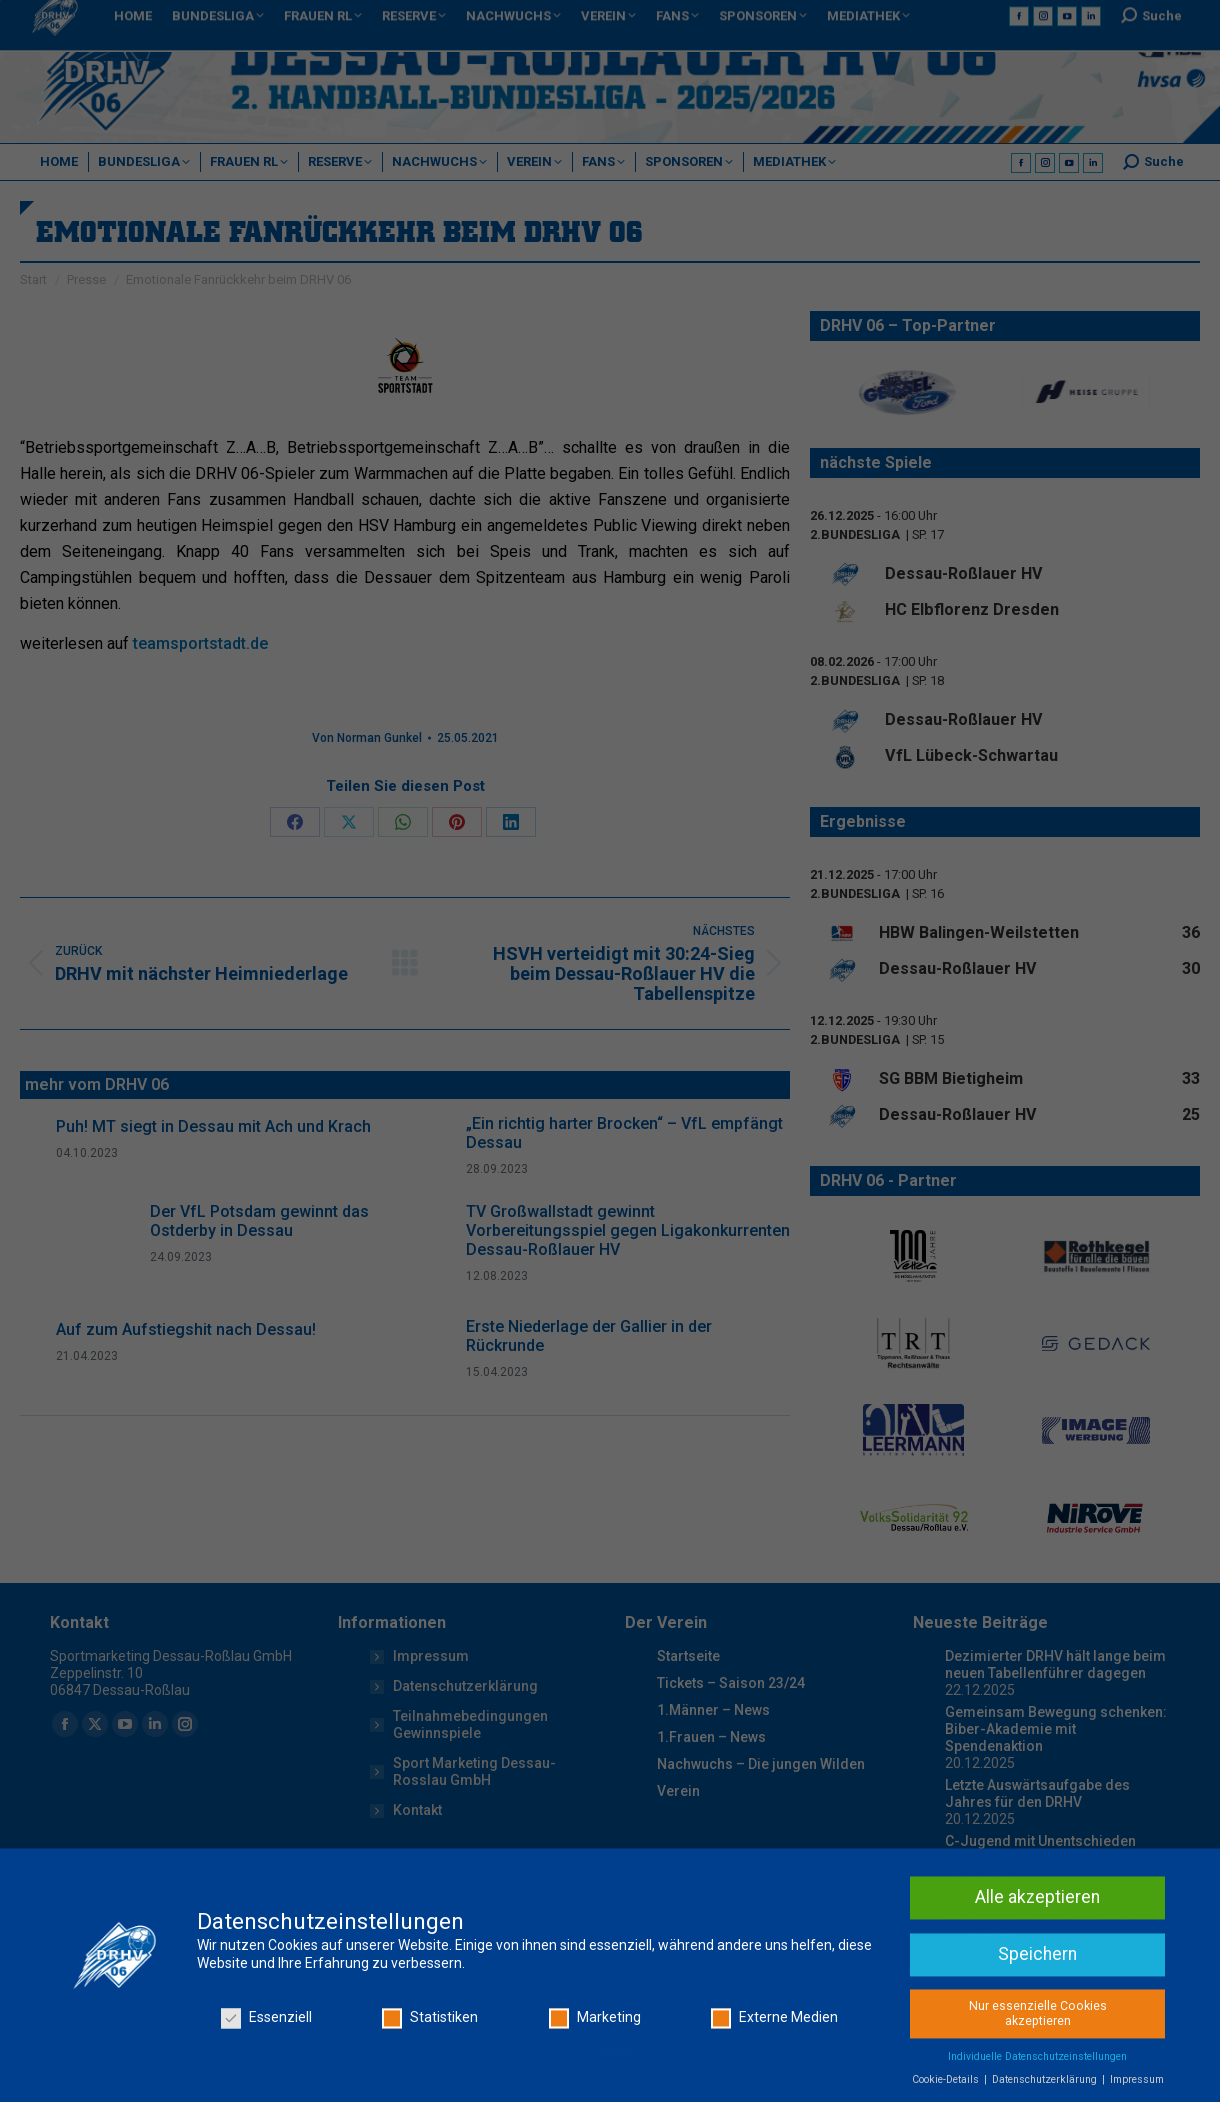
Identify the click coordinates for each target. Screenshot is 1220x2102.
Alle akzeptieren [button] (1037, 2056)
